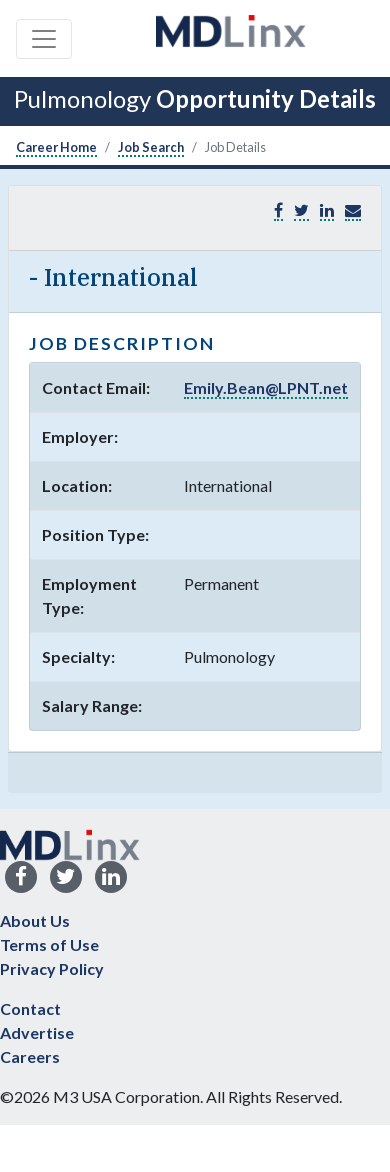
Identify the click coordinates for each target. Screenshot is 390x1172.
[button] (353, 210)
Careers (30, 1056)
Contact (30, 1008)
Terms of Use (49, 944)
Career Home (56, 147)
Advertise (37, 1032)
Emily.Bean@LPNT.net (266, 387)
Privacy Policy (52, 968)
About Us (35, 920)
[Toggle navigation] (44, 39)
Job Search (151, 147)
